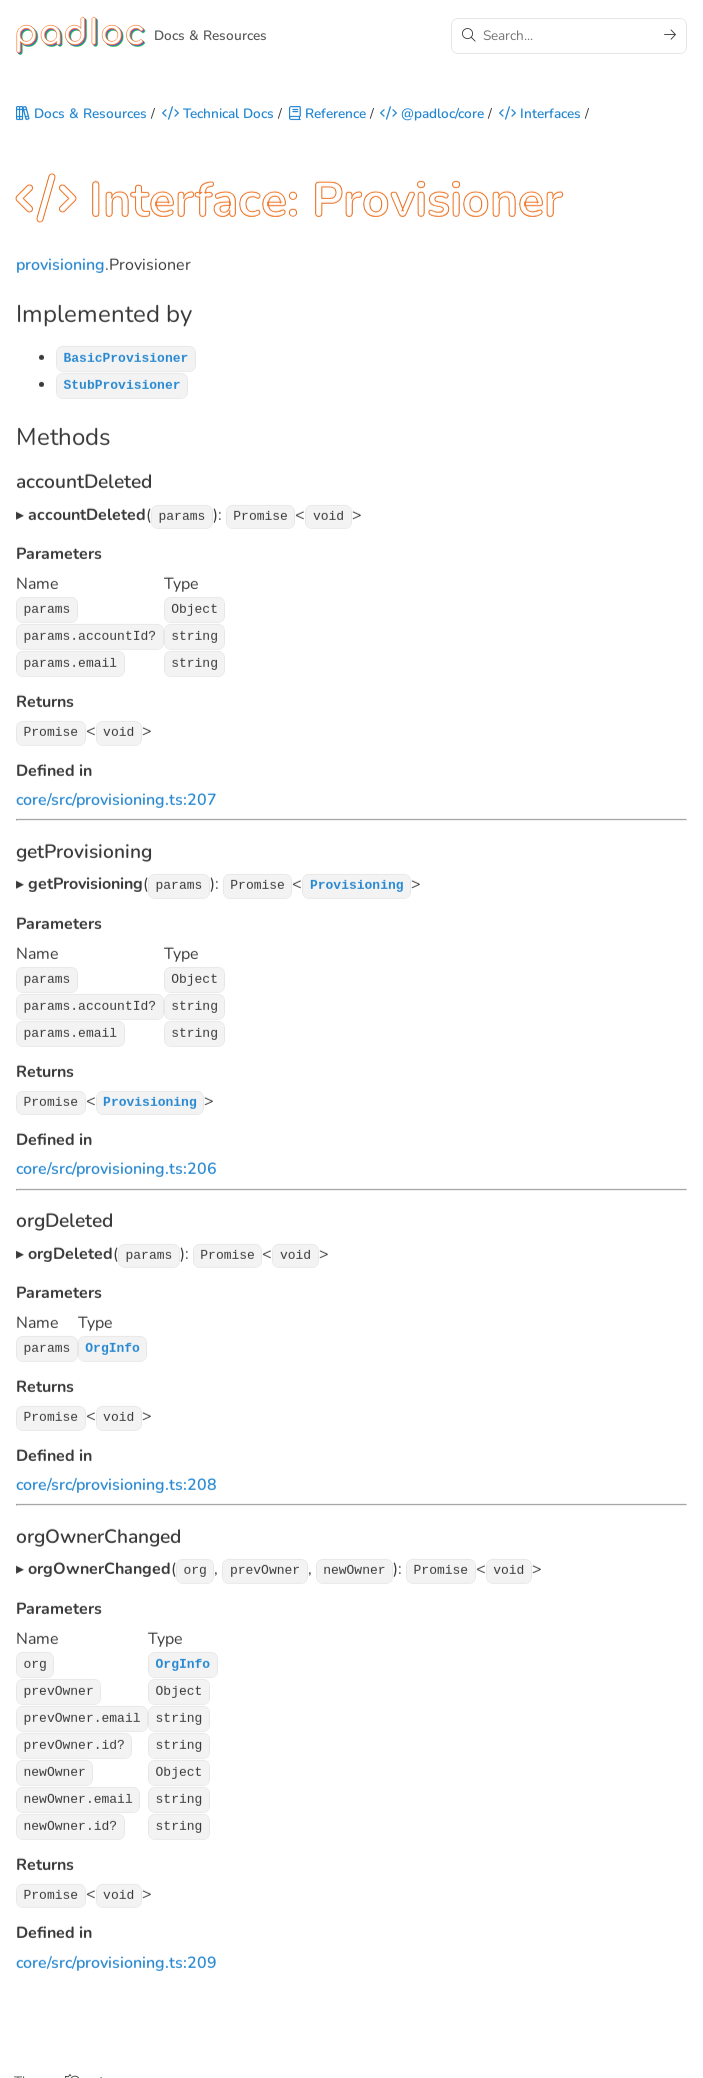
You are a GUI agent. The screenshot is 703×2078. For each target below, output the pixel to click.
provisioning (60, 271)
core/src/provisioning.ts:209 (116, 1945)
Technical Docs (218, 116)
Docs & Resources (81, 116)
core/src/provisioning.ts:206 (116, 1164)
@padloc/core (432, 116)
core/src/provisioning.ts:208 (116, 1477)
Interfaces (540, 116)
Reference (327, 116)
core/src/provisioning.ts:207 (116, 799)
